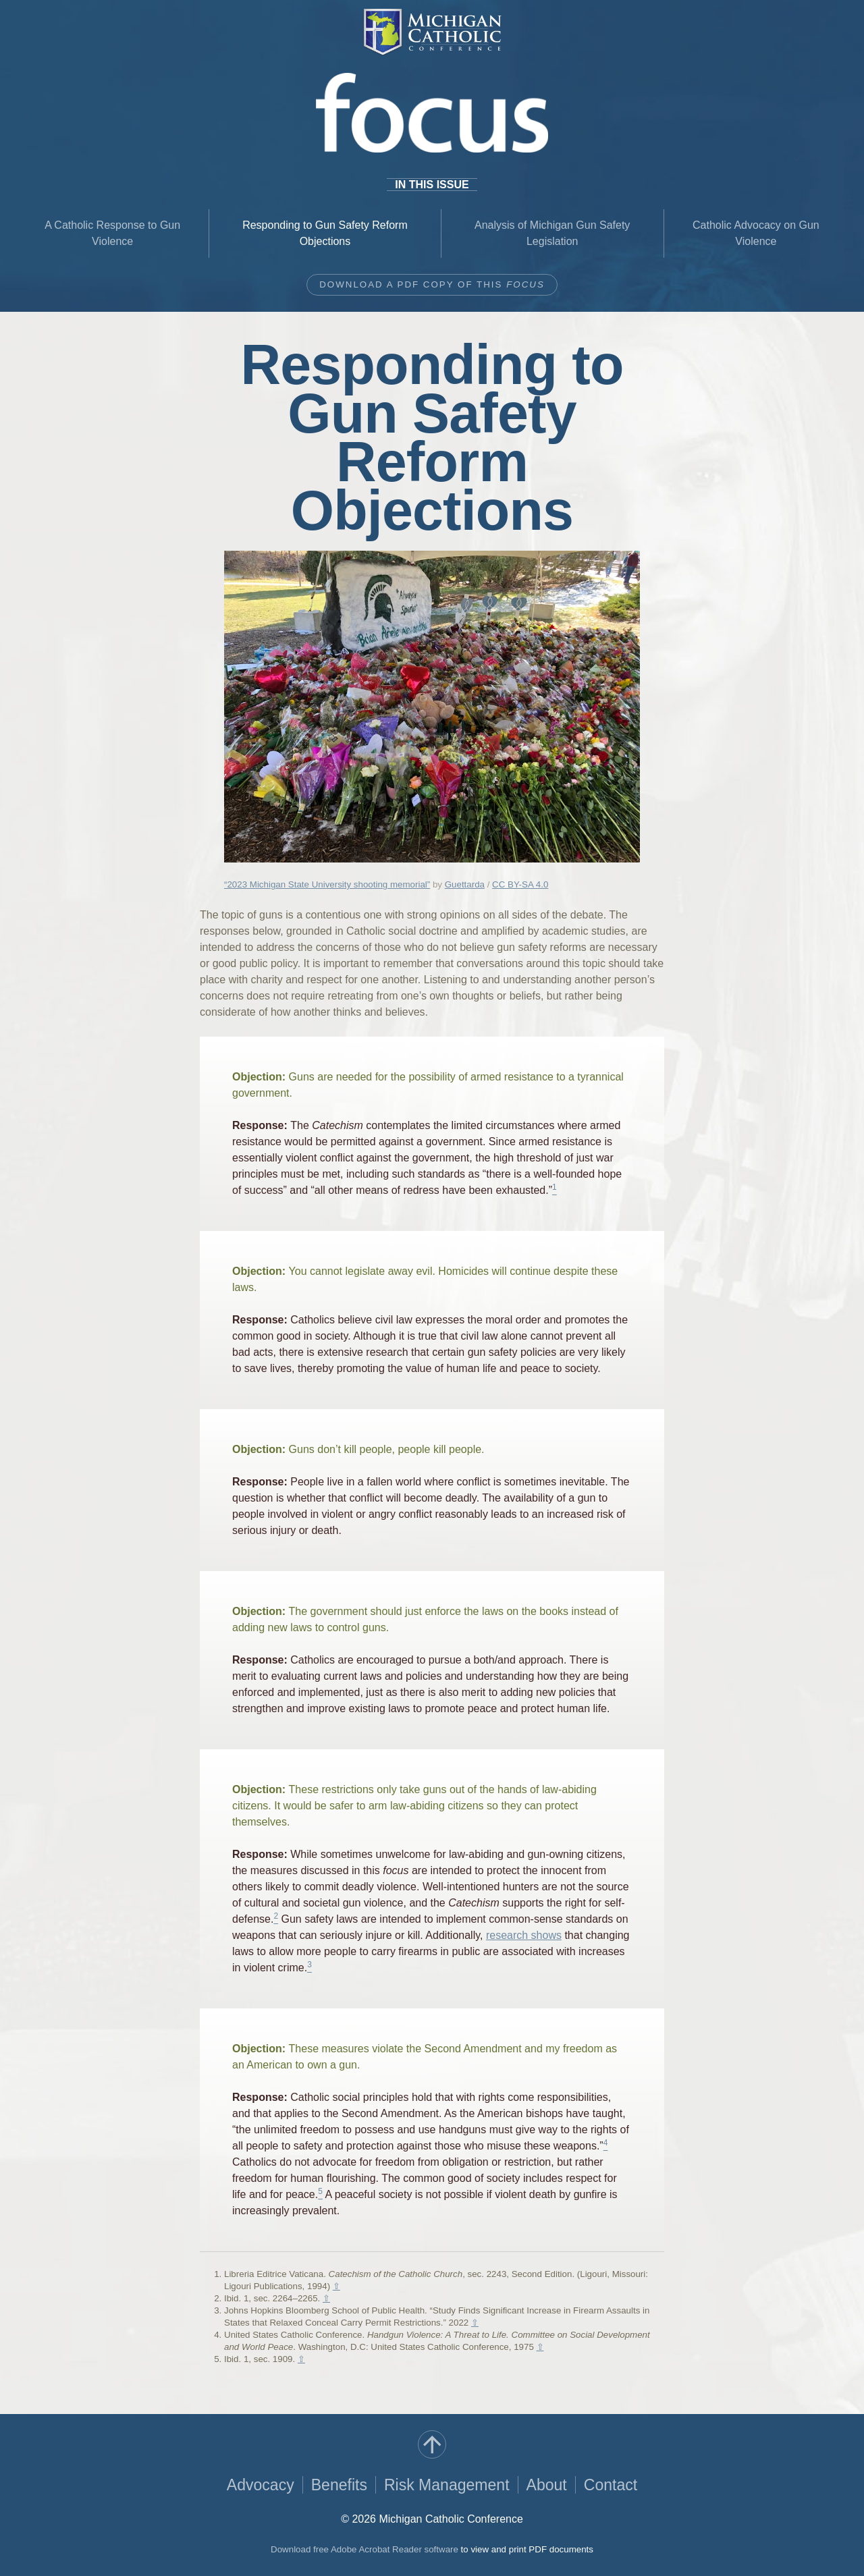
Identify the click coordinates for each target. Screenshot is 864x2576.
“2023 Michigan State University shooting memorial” (327, 884)
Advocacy (260, 2485)
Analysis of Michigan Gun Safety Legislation (552, 233)
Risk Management (447, 2485)
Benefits (339, 2485)
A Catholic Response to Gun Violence (112, 233)
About (546, 2485)
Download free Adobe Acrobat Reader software (364, 2549)
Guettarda (465, 884)
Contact (610, 2485)
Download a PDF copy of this (432, 284)
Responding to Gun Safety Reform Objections (325, 233)
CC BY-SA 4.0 (520, 884)
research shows (524, 1935)
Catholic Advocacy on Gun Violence (756, 233)
